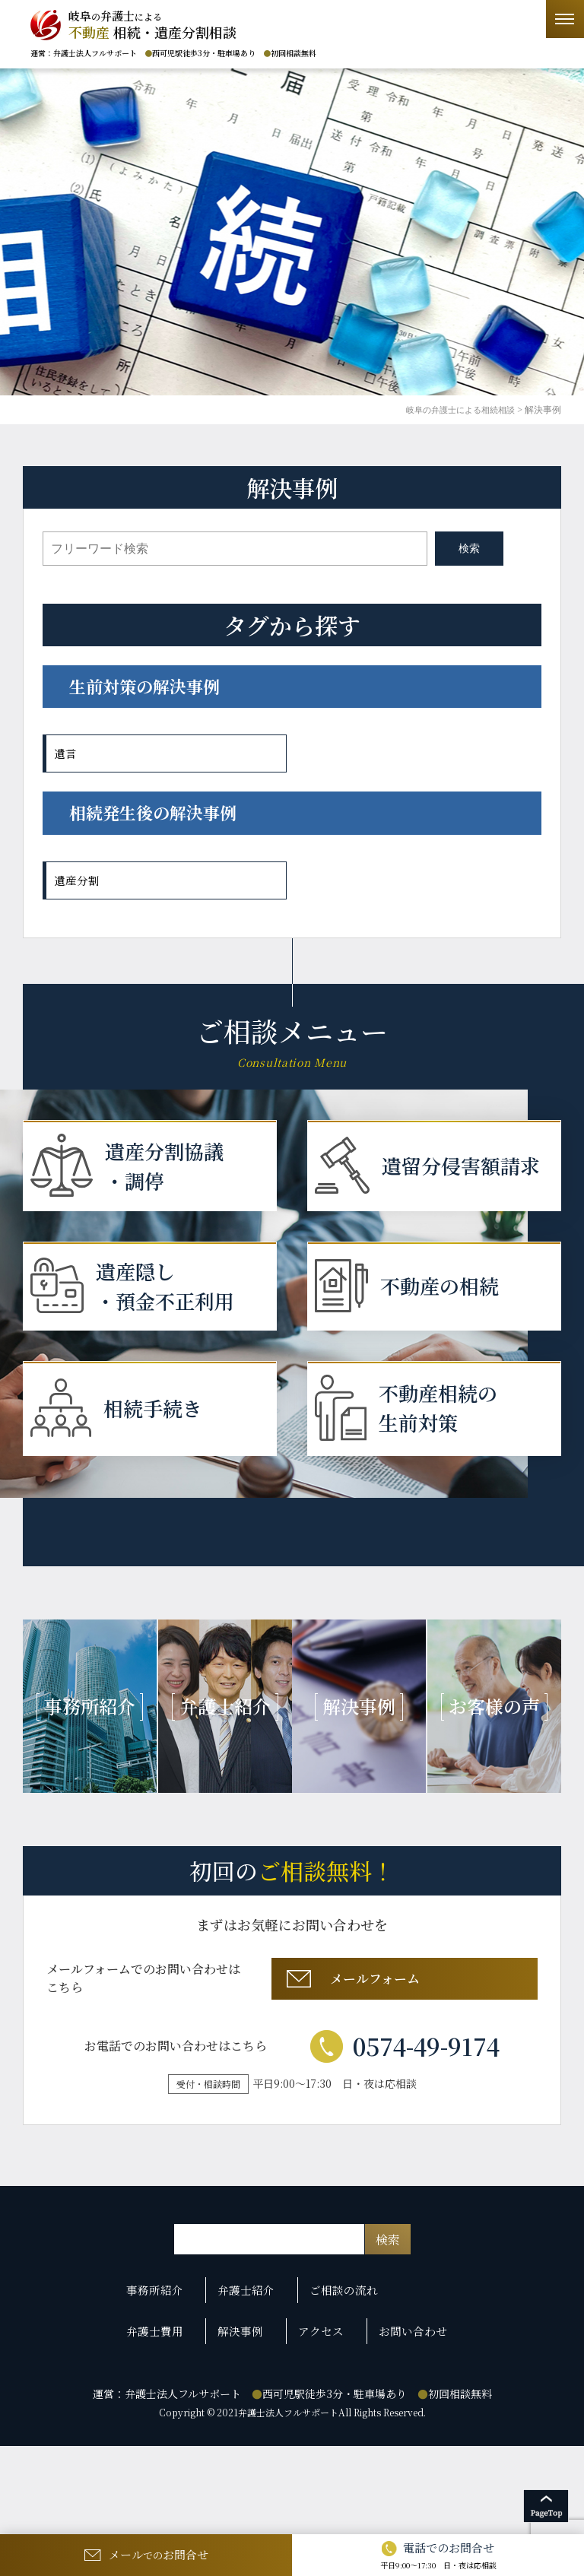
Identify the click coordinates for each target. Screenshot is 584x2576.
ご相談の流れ (346, 2399)
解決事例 (250, 2426)
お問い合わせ (406, 2426)
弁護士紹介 (256, 2399)
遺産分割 (78, 880)
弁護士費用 (171, 2426)
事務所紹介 (171, 2399)
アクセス (322, 2426)
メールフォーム (402, 2080)
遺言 (66, 753)
